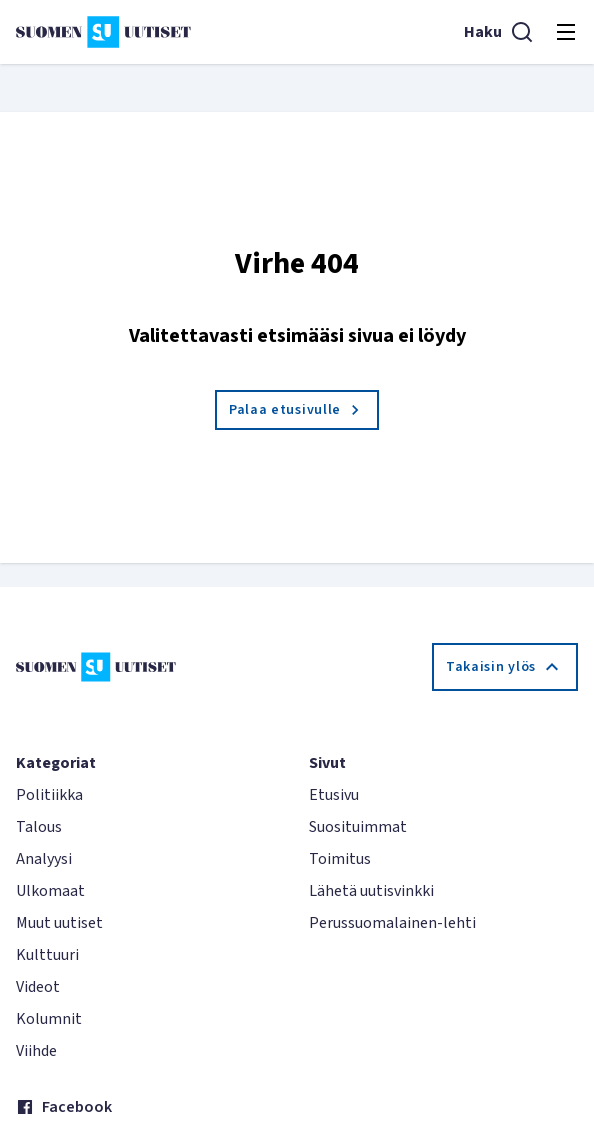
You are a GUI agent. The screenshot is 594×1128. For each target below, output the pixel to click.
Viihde (36, 1051)
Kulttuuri (47, 955)
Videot (38, 987)
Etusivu (334, 795)
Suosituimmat (358, 827)
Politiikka (49, 795)
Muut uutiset (59, 923)
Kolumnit (49, 1019)
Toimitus (340, 859)
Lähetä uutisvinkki (371, 891)
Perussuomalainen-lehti (392, 923)
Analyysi (44, 859)
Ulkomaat (50, 891)
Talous (39, 827)
